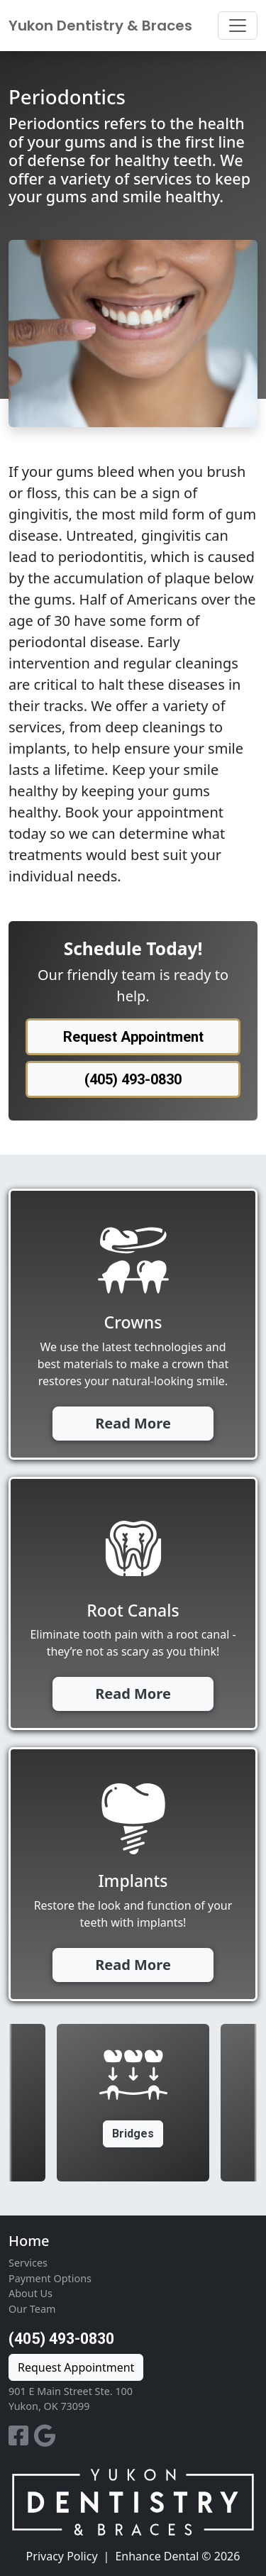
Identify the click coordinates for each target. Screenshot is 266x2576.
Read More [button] (133, 1423)
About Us (30, 2293)
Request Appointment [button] (133, 1036)
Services (28, 2262)
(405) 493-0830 (61, 2338)
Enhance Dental (157, 2556)
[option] (133, 2102)
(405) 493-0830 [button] (133, 1079)
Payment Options (50, 2278)
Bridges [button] (133, 2133)
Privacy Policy (62, 2556)
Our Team (32, 2309)
